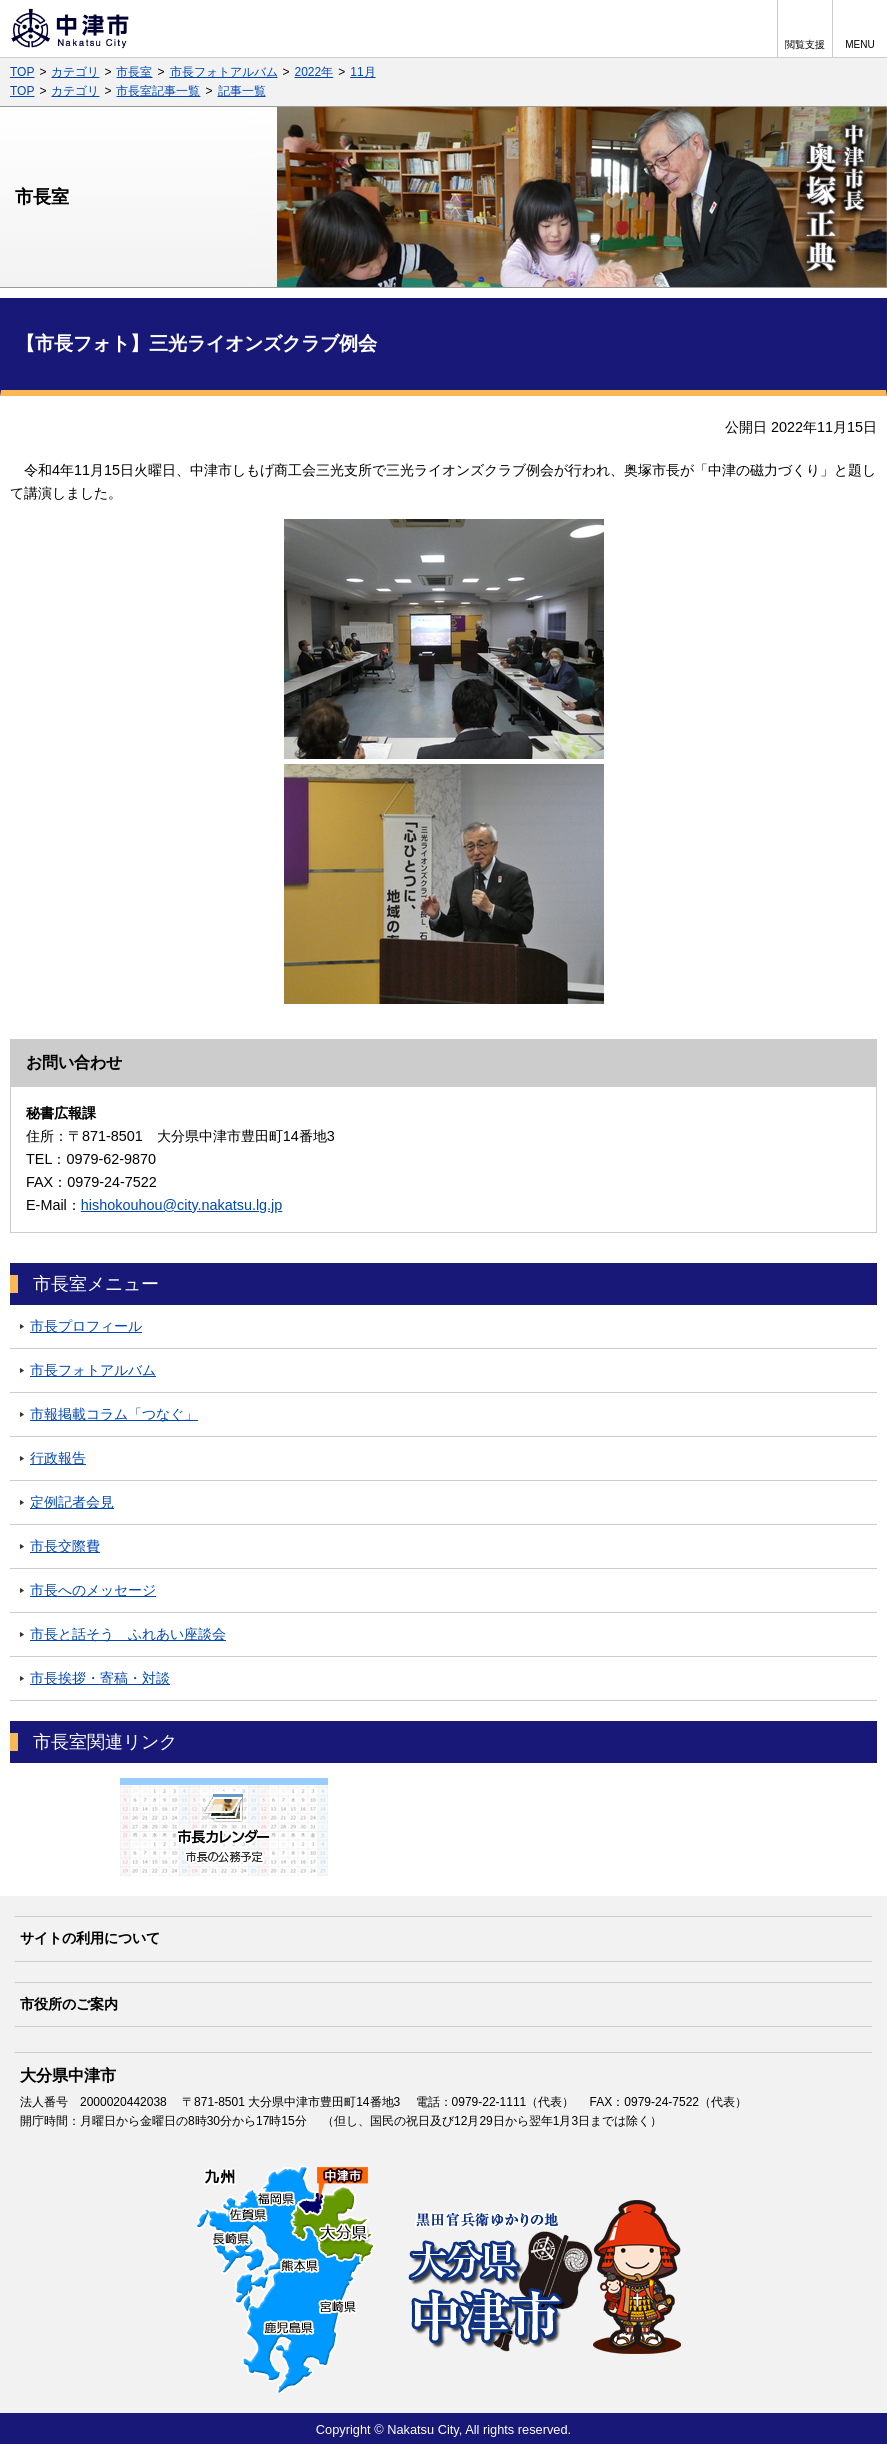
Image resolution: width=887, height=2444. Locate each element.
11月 (362, 72)
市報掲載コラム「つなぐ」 (114, 1414)
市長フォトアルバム (224, 72)
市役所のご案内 (69, 2004)
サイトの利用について (90, 1938)
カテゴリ (75, 72)
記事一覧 (242, 91)
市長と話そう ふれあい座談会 (128, 1634)
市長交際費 (65, 1546)
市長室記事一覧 (158, 91)
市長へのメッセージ (93, 1590)
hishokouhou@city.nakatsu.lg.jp (182, 1205)
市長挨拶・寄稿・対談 (100, 1678)
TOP (22, 72)
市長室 (134, 72)
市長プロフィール (86, 1326)
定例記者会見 (72, 1502)
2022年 (314, 72)
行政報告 (58, 1458)
